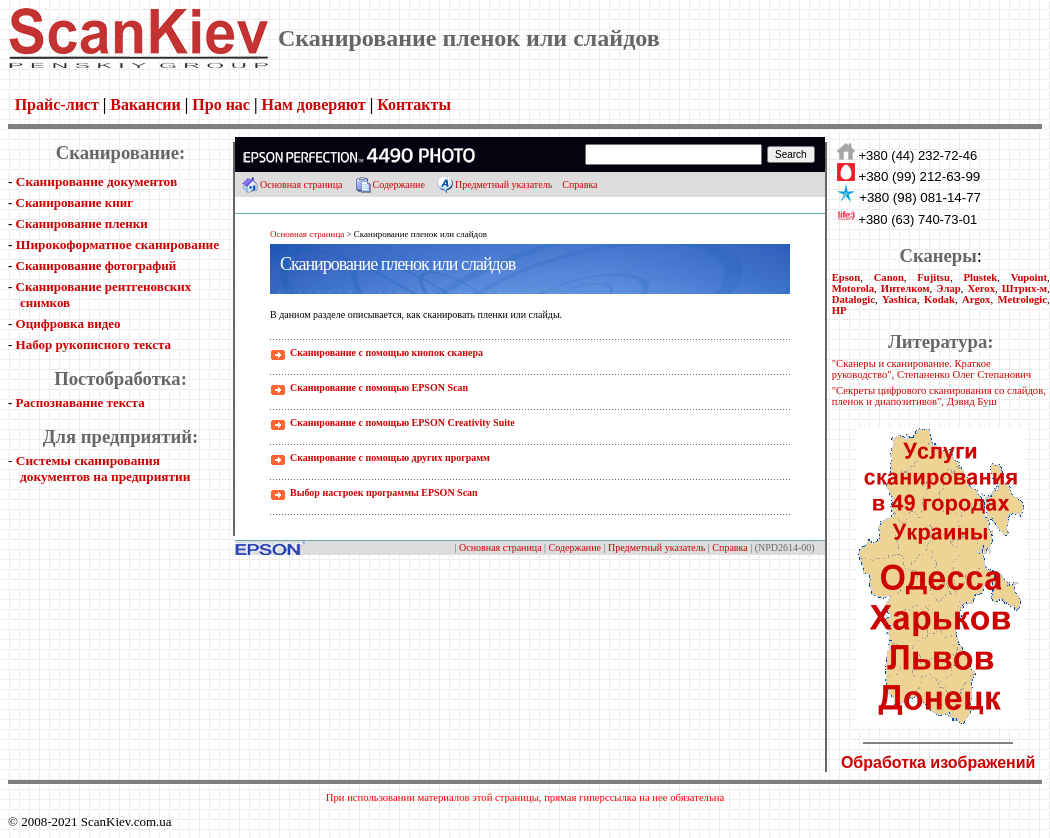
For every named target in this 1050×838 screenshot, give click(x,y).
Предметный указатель (503, 184)
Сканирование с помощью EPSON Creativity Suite (402, 422)
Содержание (399, 184)
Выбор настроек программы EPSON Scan (384, 492)
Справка (579, 184)
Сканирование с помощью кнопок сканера (386, 352)
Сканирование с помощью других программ (390, 457)
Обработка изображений (938, 762)
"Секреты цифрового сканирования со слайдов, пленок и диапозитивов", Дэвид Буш (939, 396)
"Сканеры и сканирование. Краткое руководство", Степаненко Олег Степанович (931, 369)
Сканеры (937, 255)
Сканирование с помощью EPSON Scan (379, 387)
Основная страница (301, 184)
